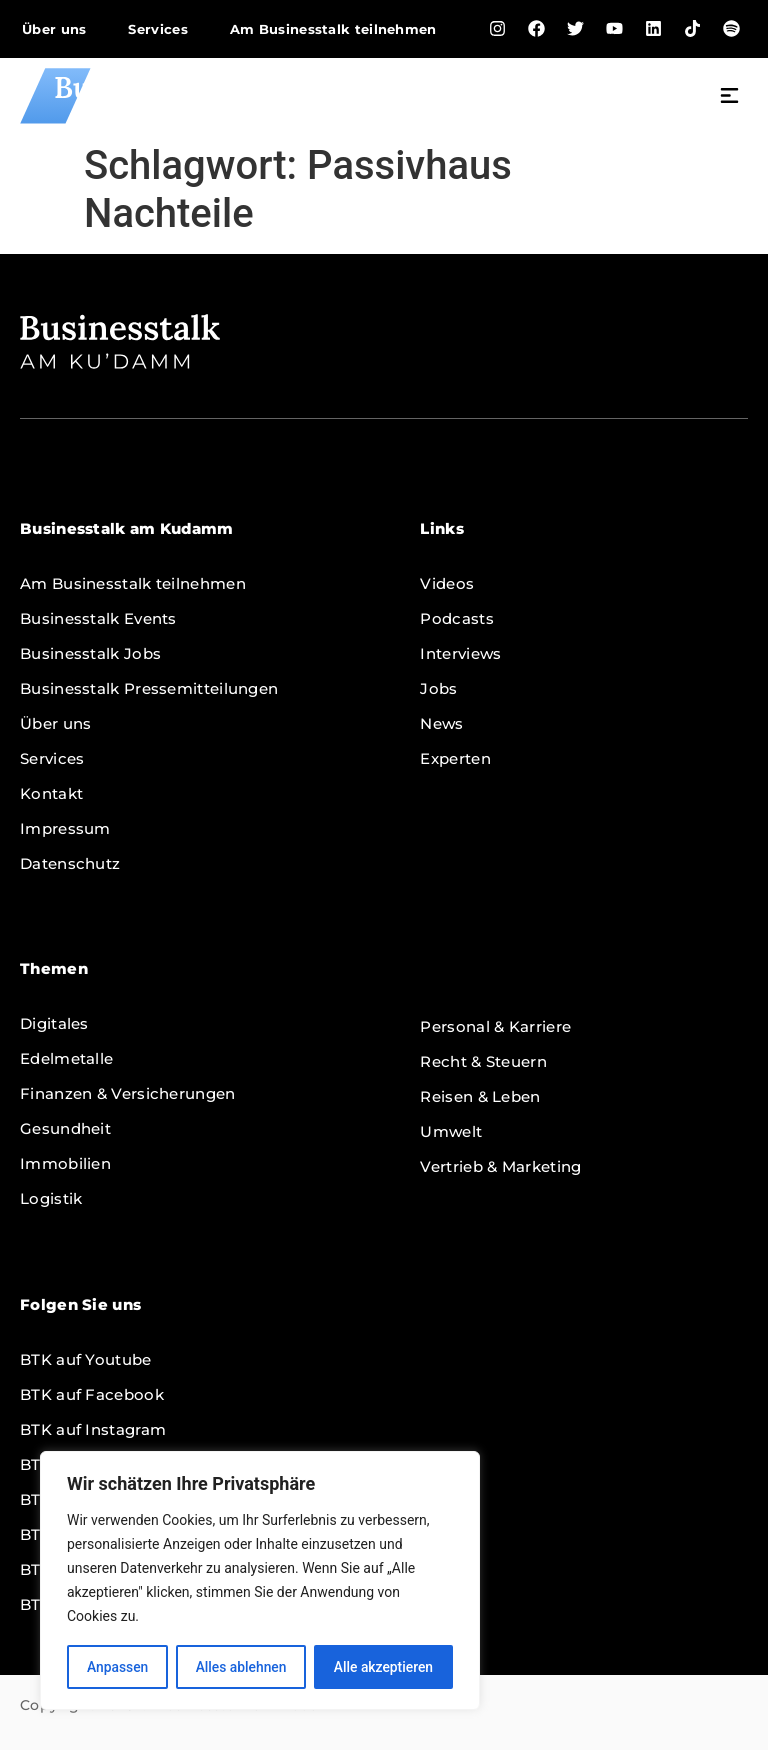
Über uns (54, 29)
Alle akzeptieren (383, 1667)
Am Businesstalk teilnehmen (333, 29)
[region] (260, 1581)
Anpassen (117, 1667)
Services (157, 29)
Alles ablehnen (241, 1667)
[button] (730, 98)
